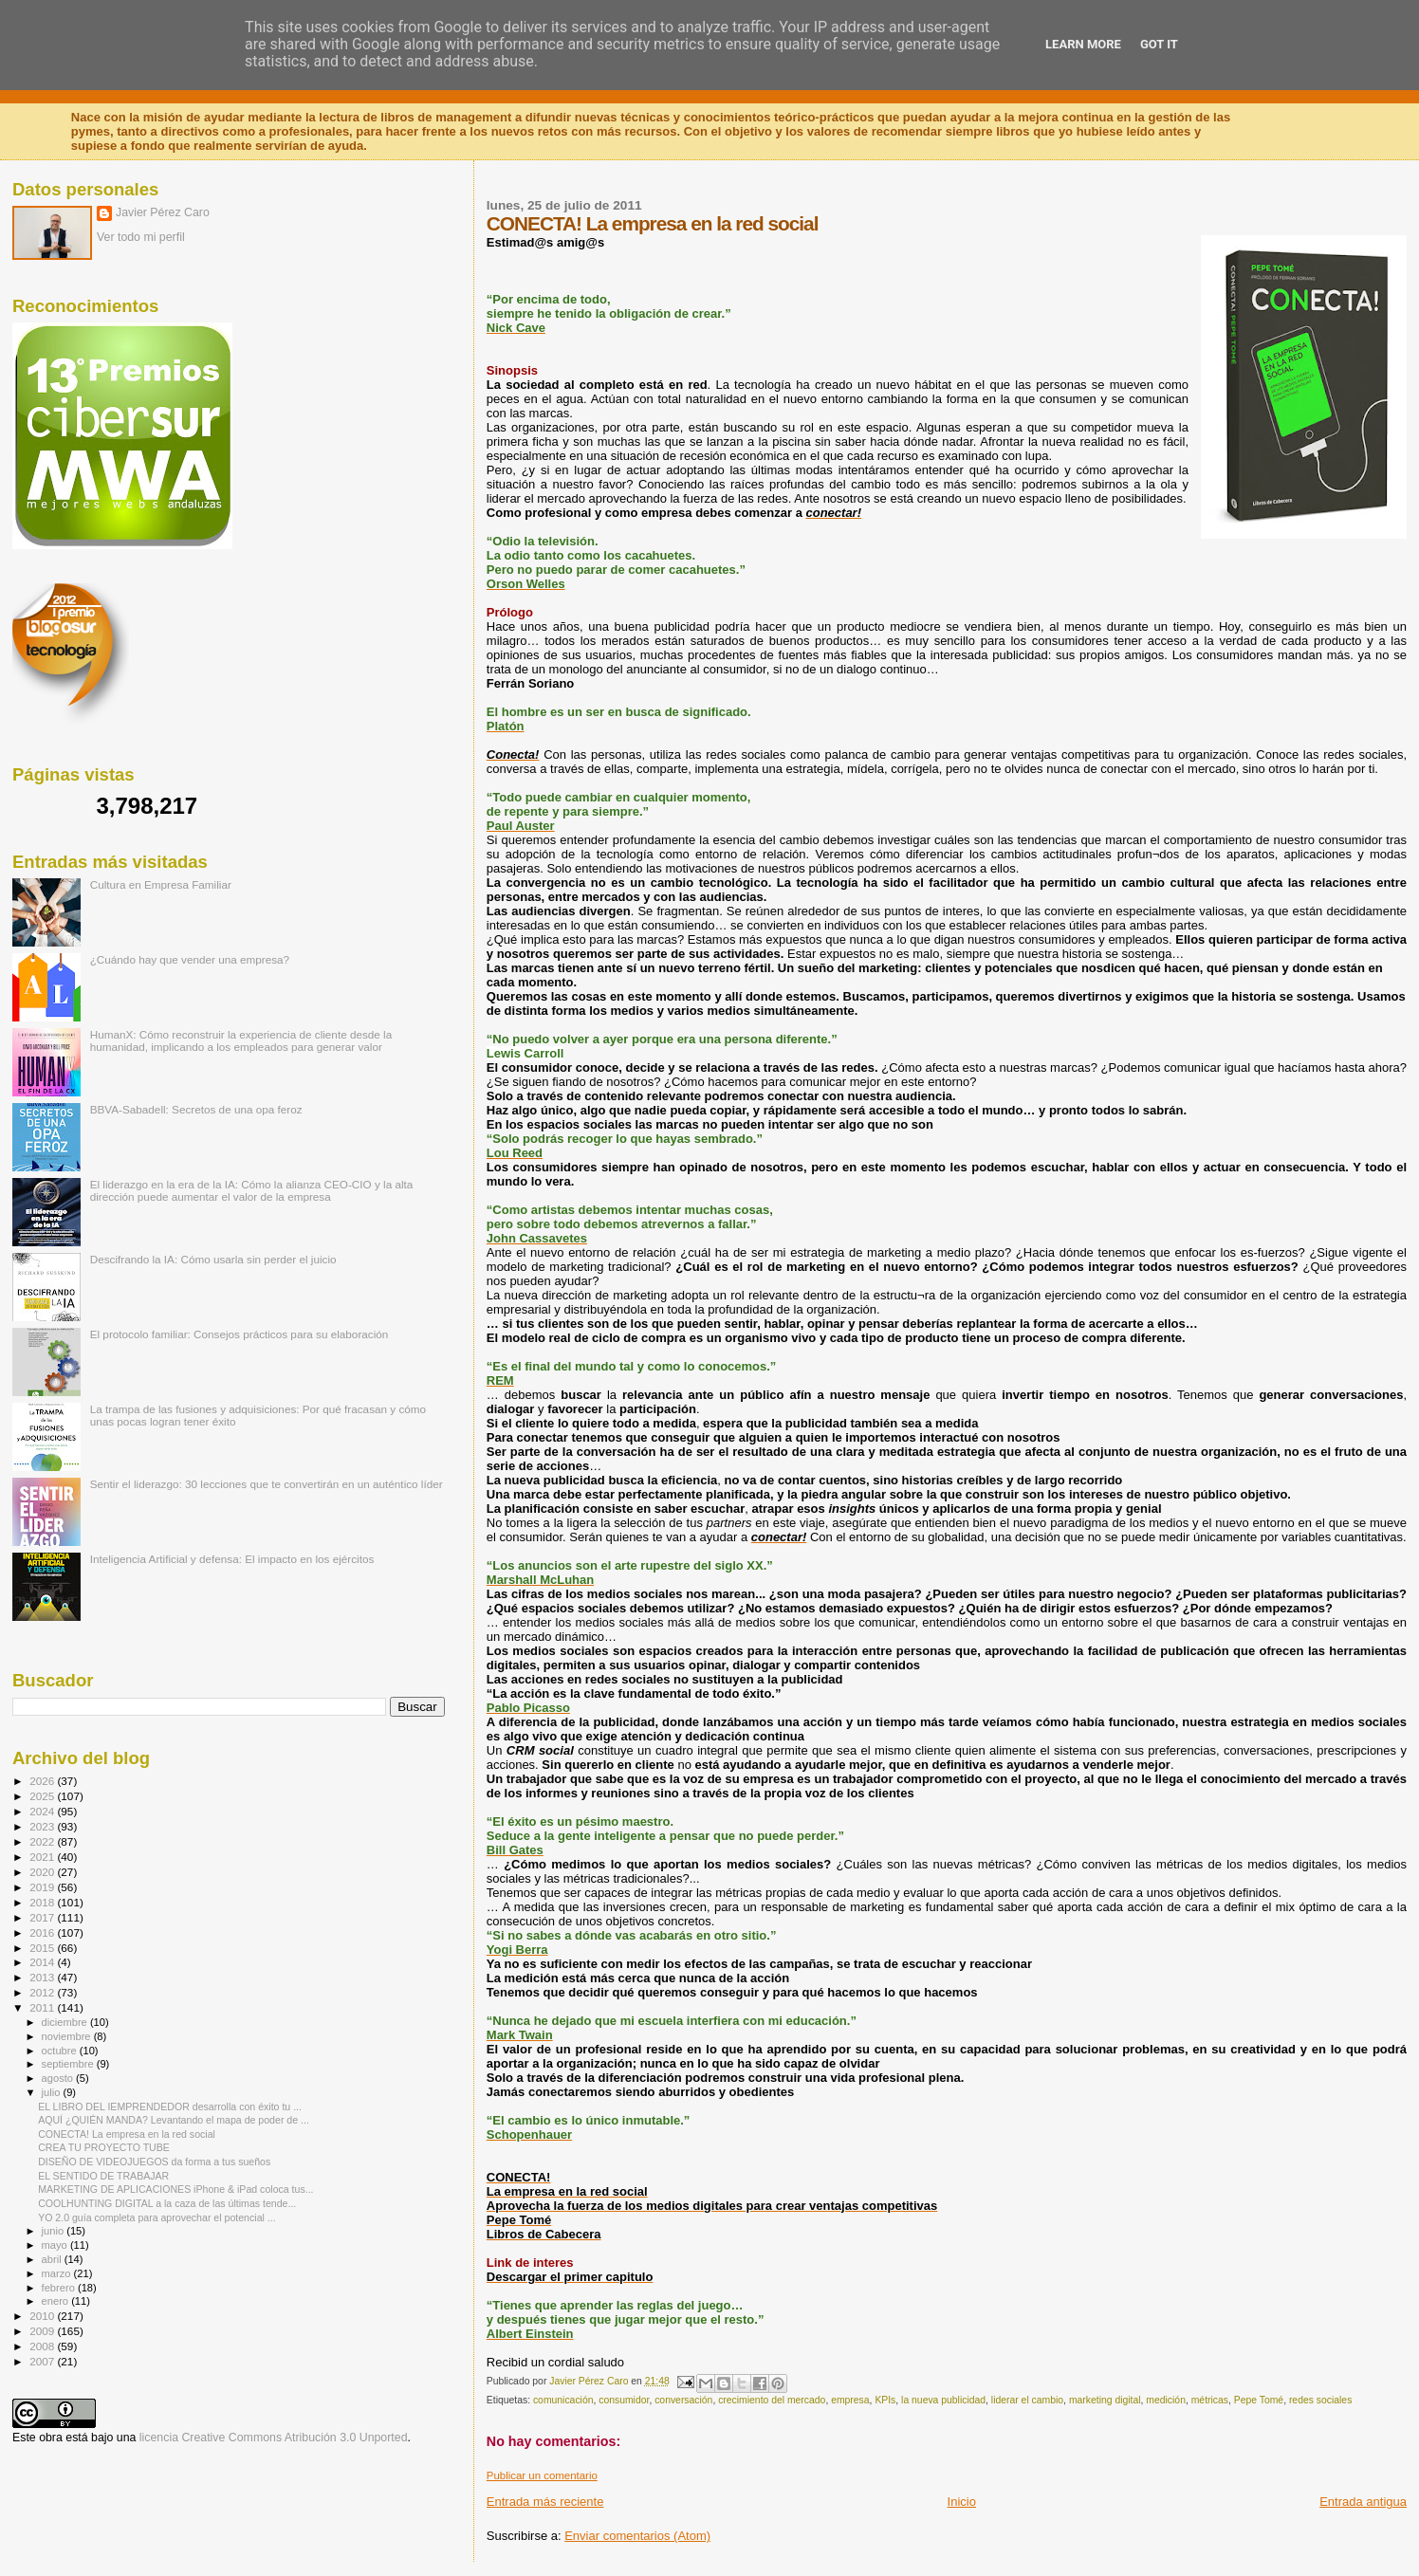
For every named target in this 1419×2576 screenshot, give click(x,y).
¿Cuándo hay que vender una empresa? (189, 959)
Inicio (962, 2501)
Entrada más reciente (545, 2501)
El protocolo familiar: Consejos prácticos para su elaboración (239, 1334)
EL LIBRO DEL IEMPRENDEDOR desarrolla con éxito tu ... (170, 2106)
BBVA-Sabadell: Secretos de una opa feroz (196, 1109)
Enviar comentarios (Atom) (637, 2536)
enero (57, 2301)
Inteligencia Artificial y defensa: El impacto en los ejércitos (232, 1559)
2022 (43, 1841)
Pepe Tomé (1258, 2400)
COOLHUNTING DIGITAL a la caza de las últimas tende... (167, 2203)
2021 (43, 1856)
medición (1166, 2400)
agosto (59, 2078)
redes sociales (1320, 2400)
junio (54, 2230)
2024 (43, 1811)
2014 (43, 1962)
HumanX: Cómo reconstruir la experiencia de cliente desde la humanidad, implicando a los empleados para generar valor (241, 1040)
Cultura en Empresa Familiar (160, 884)
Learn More (1083, 44)
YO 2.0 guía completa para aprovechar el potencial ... (157, 2217)
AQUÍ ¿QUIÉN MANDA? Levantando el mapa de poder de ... (173, 2119)
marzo (58, 2273)
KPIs (885, 2400)
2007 (43, 2361)
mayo (56, 2245)
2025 (43, 1796)
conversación (683, 2400)
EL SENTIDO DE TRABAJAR (103, 2175)
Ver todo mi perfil (141, 237)
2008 (43, 2346)
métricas (1209, 2400)
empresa (850, 2400)
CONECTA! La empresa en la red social (126, 2134)
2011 (43, 2007)
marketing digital (1105, 2400)
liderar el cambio (1027, 2400)
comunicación (563, 2400)
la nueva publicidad (943, 2400)
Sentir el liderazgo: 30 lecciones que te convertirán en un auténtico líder (266, 1484)
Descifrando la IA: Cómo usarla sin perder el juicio (213, 1259)
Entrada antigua (1363, 2501)
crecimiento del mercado (771, 2400)
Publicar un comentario (542, 2475)
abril (53, 2259)
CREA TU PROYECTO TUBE (104, 2147)
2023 (43, 1826)
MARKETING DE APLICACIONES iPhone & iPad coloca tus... (175, 2189)
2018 (43, 1902)
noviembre (68, 2036)
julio (53, 2092)
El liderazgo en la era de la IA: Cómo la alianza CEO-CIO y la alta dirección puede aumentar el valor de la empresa (252, 1190)
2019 (43, 1887)
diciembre (66, 2022)
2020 (43, 1872)
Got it (1159, 44)
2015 (43, 1947)
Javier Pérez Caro (163, 212)
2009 (43, 2331)
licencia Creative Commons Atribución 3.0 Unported (273, 2437)
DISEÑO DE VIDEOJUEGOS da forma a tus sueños (154, 2161)
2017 (43, 1917)
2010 (43, 2315)
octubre (61, 2050)
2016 (43, 1932)
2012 (43, 1992)
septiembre (69, 2064)
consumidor (624, 2400)
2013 (43, 1977)
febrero (60, 2287)
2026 (43, 1781)
